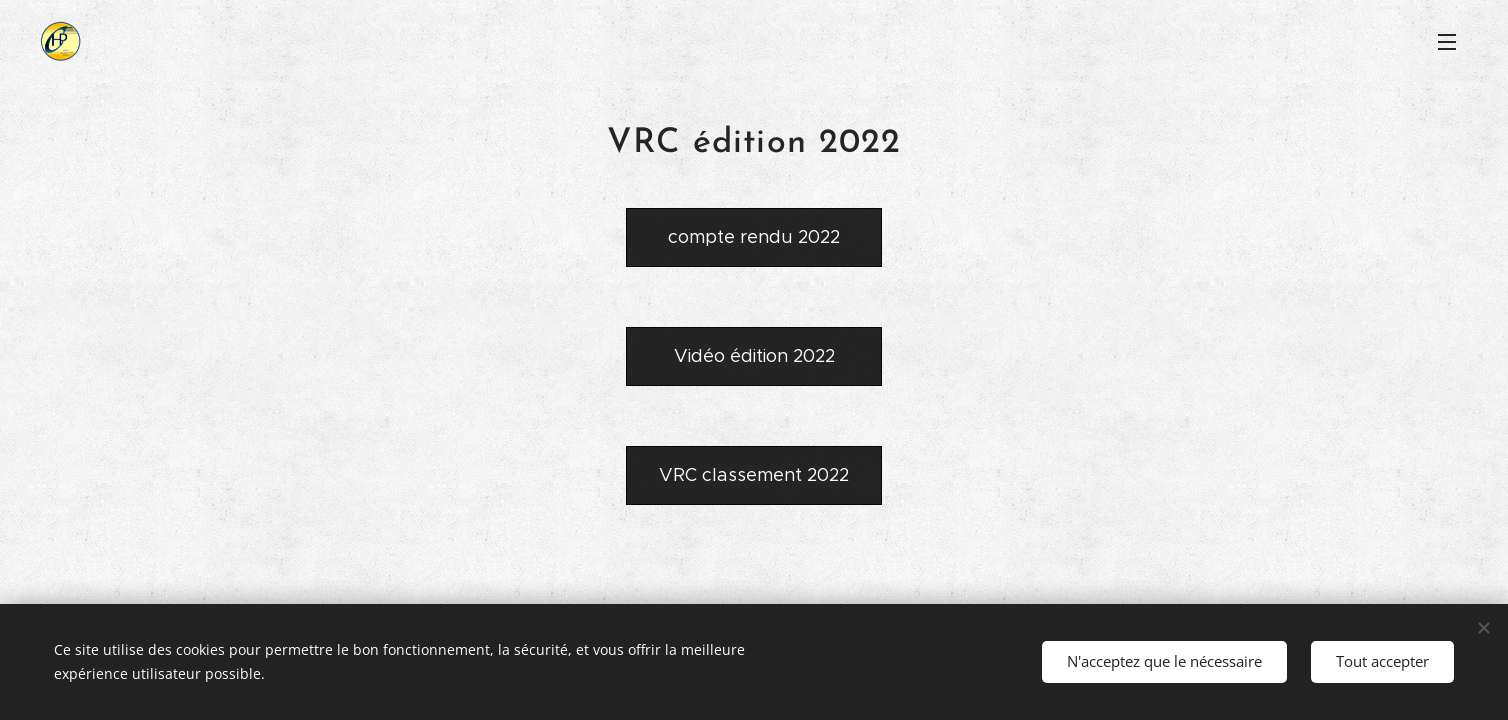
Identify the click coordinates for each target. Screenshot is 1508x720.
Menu (1447, 42)
